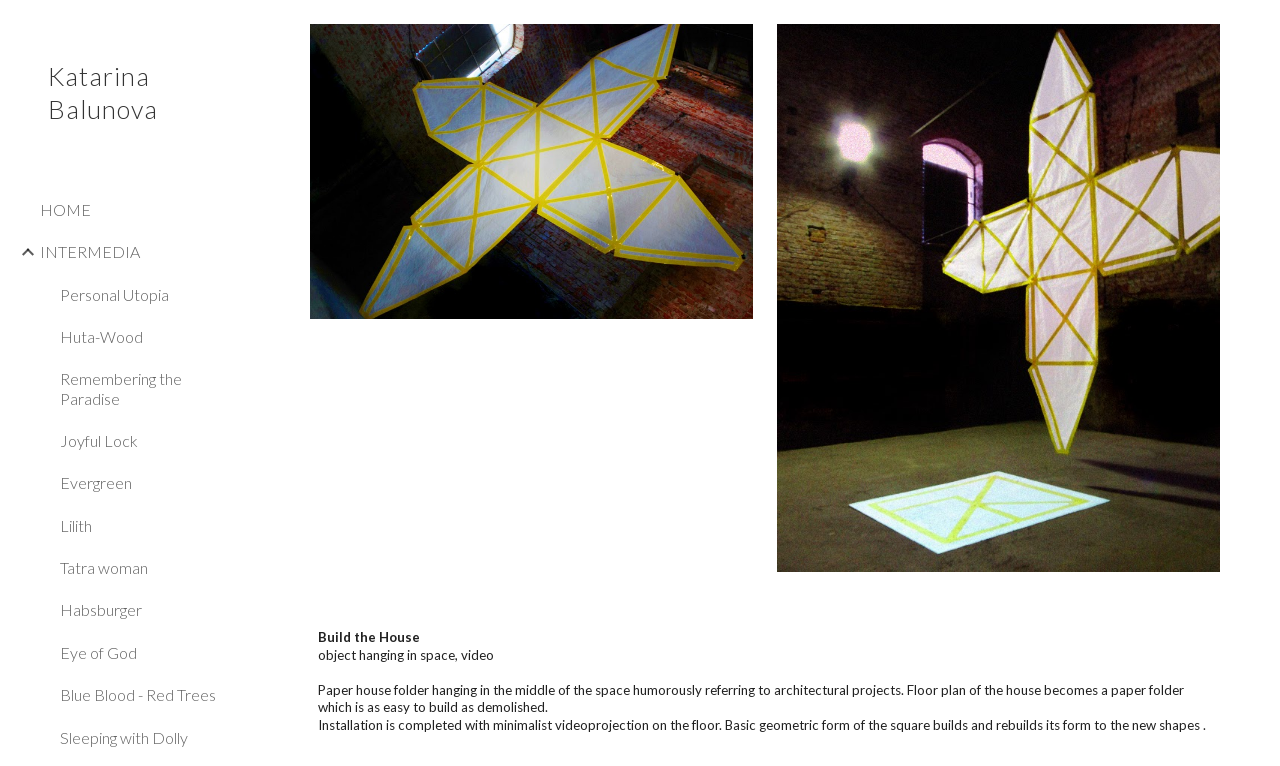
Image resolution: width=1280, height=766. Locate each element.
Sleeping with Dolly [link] (124, 737)
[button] (1256, 28)
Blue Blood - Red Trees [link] (138, 694)
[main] (765, 681)
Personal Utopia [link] (114, 294)
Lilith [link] (76, 525)
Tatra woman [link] (104, 567)
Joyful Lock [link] (99, 440)
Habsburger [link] (101, 609)
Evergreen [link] (96, 482)
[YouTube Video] (532, 456)
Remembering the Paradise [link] (121, 388)
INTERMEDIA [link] (90, 251)
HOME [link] (65, 209)
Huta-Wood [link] (101, 336)
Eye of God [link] (98, 652)
